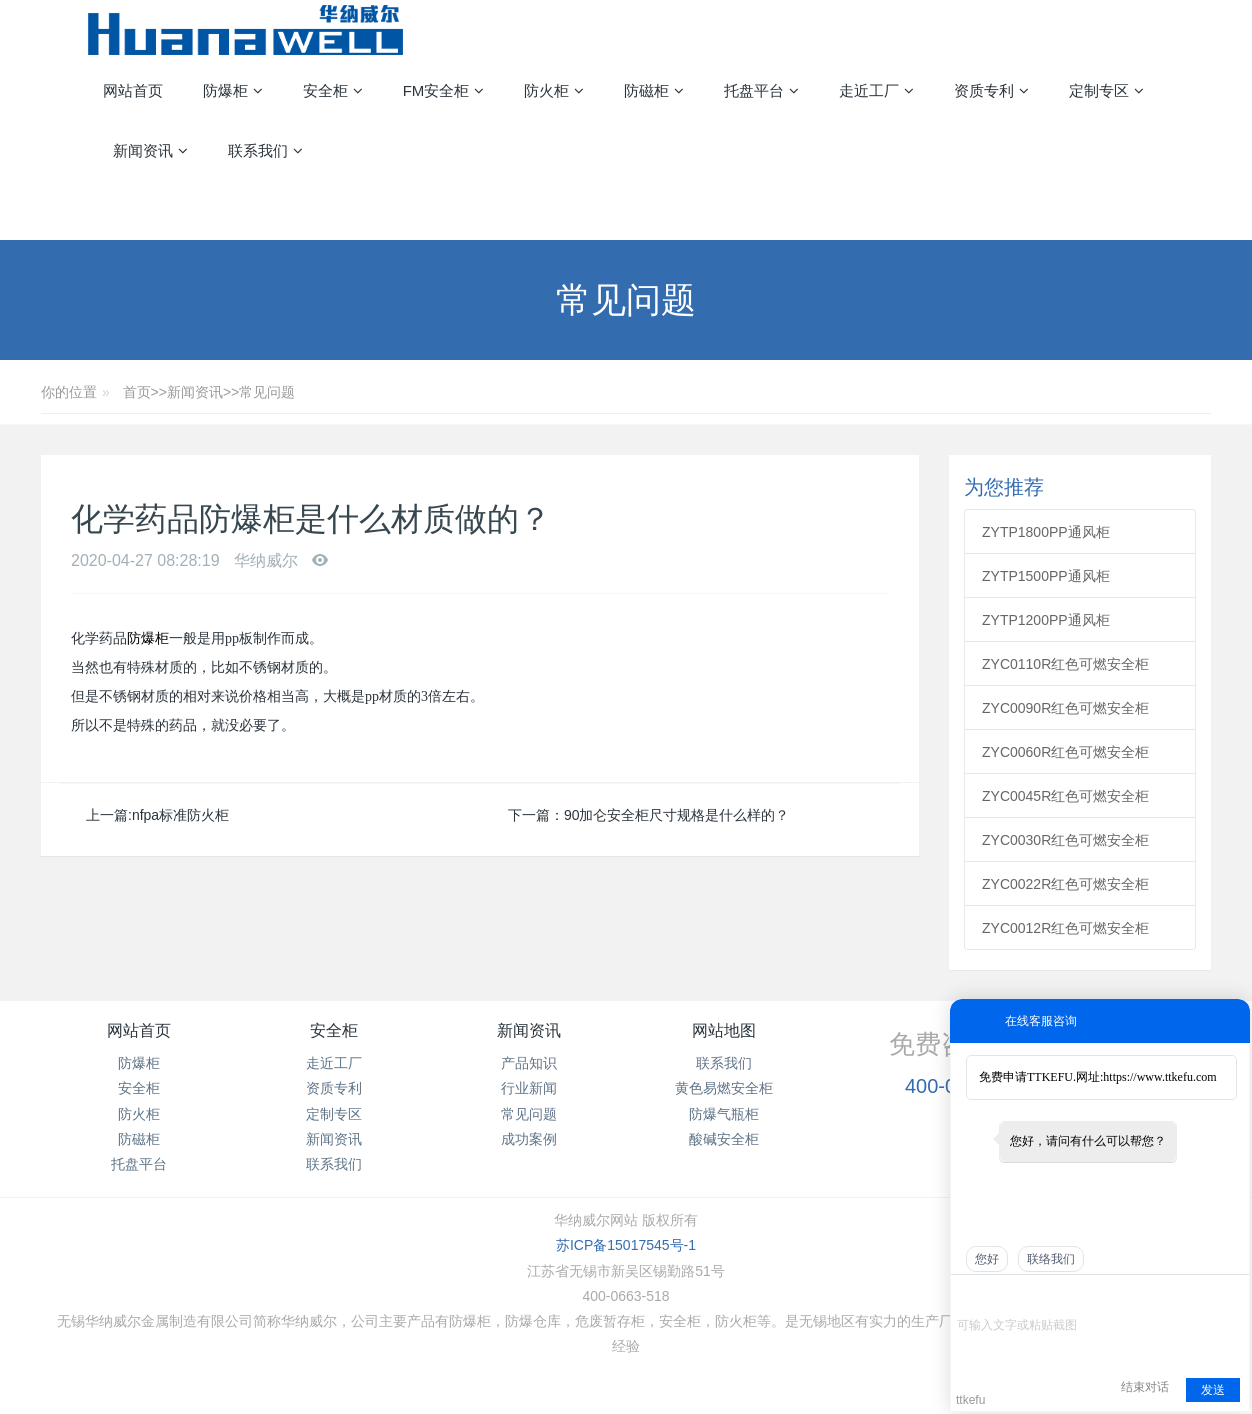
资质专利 (334, 1088)
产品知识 (529, 1063)
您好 (987, 1259)
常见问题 (267, 392)
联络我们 (1051, 1259)
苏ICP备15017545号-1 (626, 1245)
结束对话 (1145, 1387)
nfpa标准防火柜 (180, 815)
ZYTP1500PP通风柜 (1046, 576)
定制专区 (334, 1114)
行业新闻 (529, 1088)
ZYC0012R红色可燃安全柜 (1065, 928)
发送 (1213, 1390)
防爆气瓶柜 (724, 1114)
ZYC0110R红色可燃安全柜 (1065, 664)
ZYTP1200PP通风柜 (1046, 620)
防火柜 (139, 1114)
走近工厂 (334, 1063)
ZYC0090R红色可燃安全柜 (1065, 708)
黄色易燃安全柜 (724, 1088)
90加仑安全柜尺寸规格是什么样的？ (677, 815)
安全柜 (139, 1088)
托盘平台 (139, 1164)
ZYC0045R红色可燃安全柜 (1065, 796)
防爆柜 (148, 638)
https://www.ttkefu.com (1159, 1077)
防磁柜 (139, 1139)
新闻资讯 (195, 392)
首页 (137, 392)
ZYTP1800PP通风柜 (1046, 532)
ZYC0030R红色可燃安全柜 (1065, 840)
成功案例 (529, 1139)
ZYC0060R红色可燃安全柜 (1065, 752)
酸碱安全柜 (724, 1139)
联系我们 (334, 1164)
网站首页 (133, 90)
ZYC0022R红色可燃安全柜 (1065, 884)
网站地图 (724, 1030)
